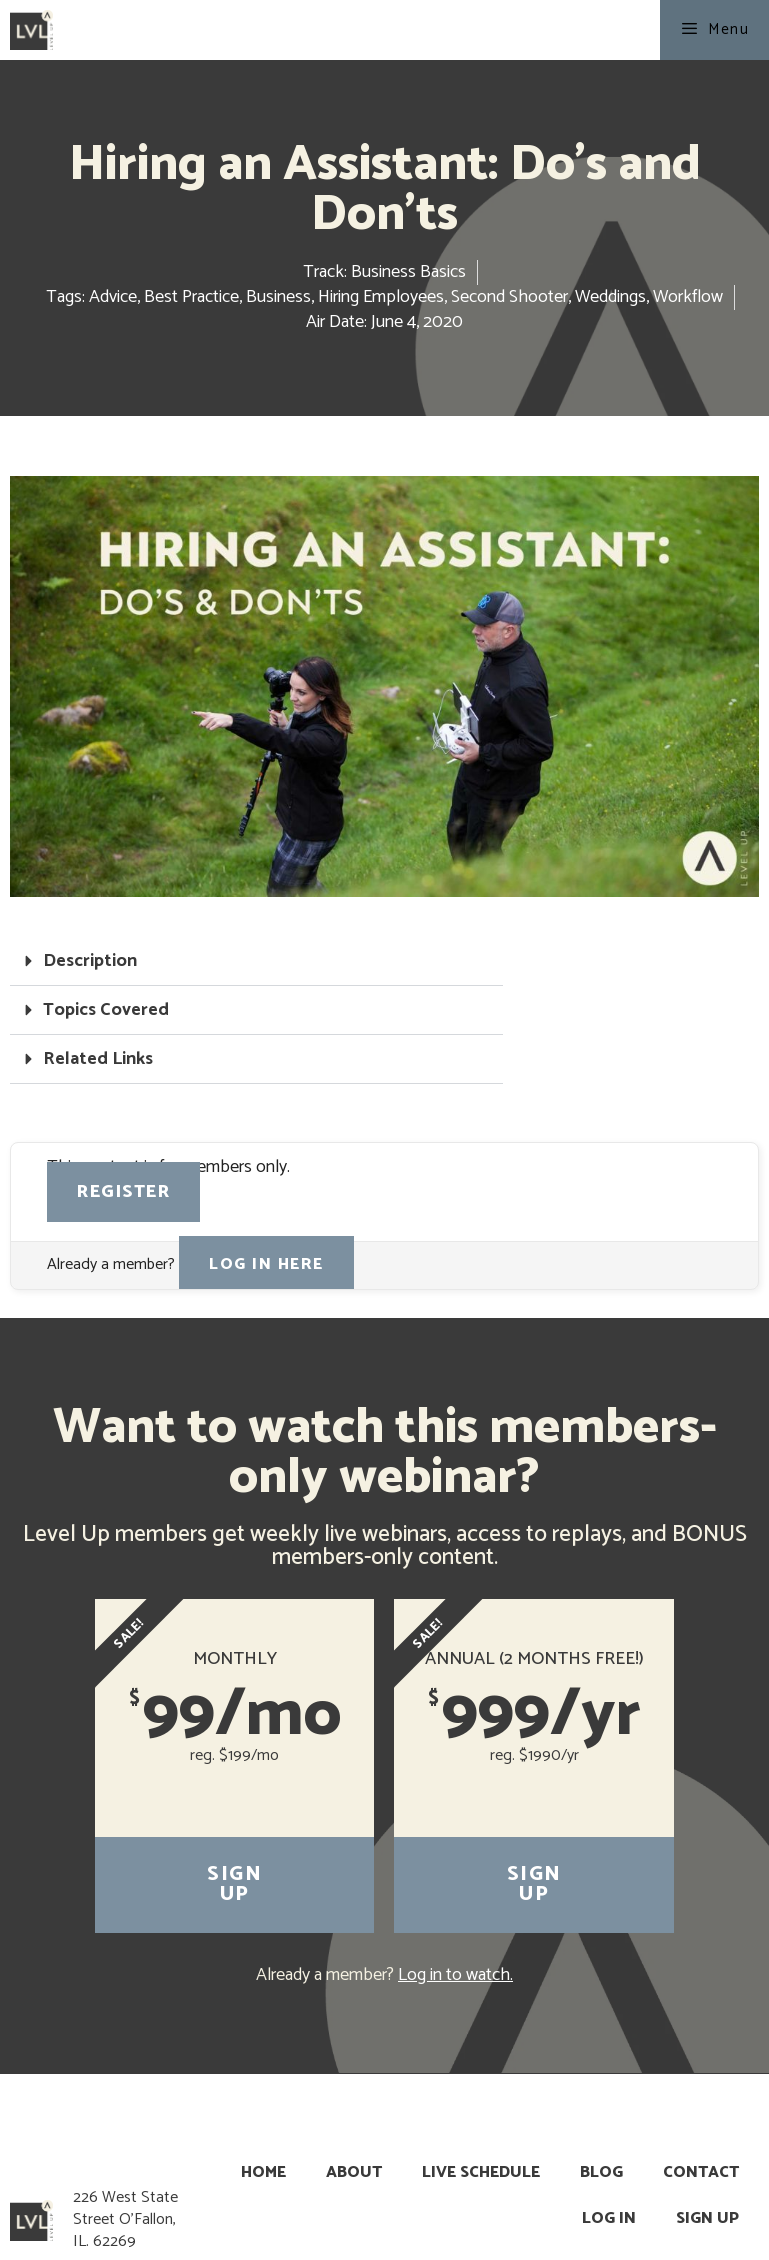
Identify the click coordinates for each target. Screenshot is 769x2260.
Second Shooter (509, 297)
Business (278, 297)
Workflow (688, 297)
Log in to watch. (455, 1975)
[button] (256, 961)
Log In (609, 2218)
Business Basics (408, 272)
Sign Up (234, 1884)
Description (90, 961)
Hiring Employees (381, 297)
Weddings (610, 297)
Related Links (98, 1059)
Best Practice (191, 297)
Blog (601, 2172)
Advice (113, 297)
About (354, 2172)
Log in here (266, 1264)
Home (263, 2172)
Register (123, 1192)
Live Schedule (481, 2172)
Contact (701, 2172)
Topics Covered (106, 1010)
